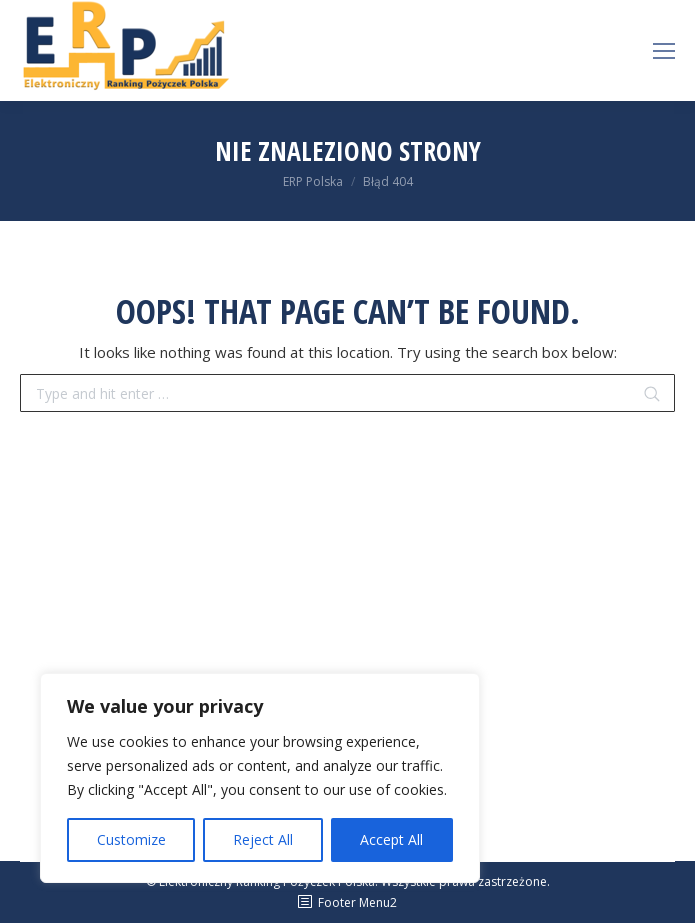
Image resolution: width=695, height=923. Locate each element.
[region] (260, 778)
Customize (131, 839)
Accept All (391, 839)
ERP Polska (313, 181)
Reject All (263, 839)
